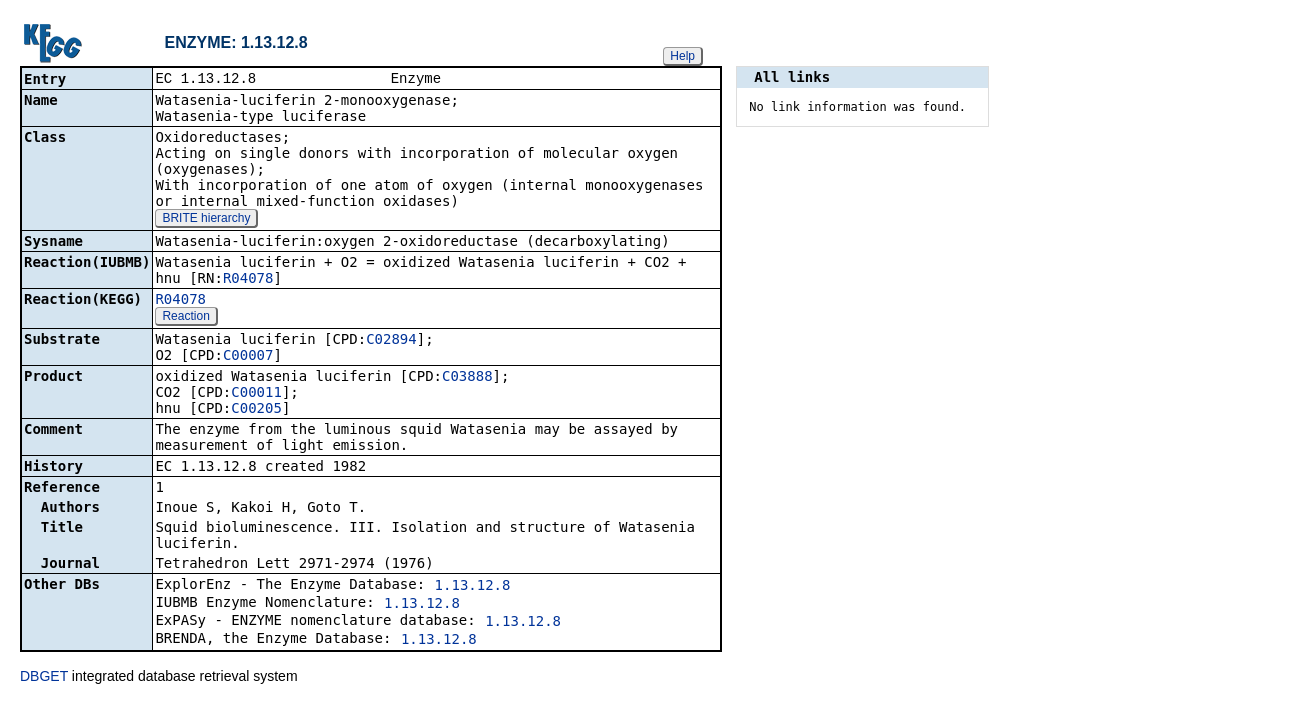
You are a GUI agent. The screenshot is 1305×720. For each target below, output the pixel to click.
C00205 (256, 410)
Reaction (185, 318)
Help (682, 56)
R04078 (248, 280)
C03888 (467, 378)
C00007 (248, 357)
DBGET (44, 678)
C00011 (256, 394)
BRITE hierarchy (206, 220)
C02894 (391, 341)
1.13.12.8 (473, 587)
